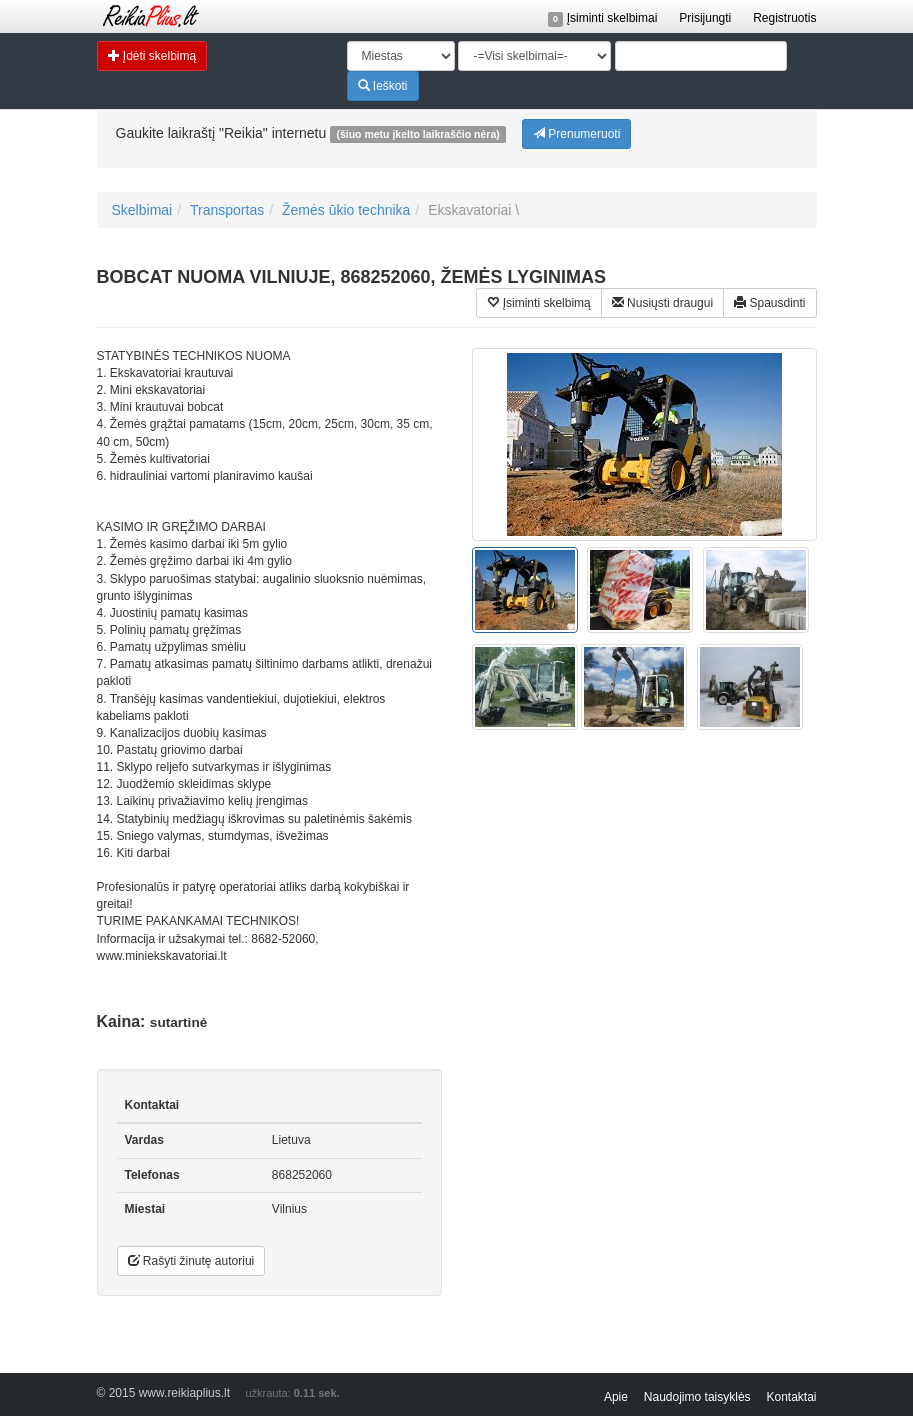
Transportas (227, 210)
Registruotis (784, 18)
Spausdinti (769, 302)
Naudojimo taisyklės (697, 1397)
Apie (616, 1397)
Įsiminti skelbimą (538, 302)
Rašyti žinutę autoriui (191, 1260)
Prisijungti (705, 18)
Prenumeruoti (576, 133)
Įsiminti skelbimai (603, 18)
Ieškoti (383, 85)
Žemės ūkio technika (346, 210)
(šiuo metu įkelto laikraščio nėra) (417, 134)
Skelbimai (142, 210)
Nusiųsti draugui (662, 302)
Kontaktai (791, 1397)
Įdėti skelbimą (152, 55)
